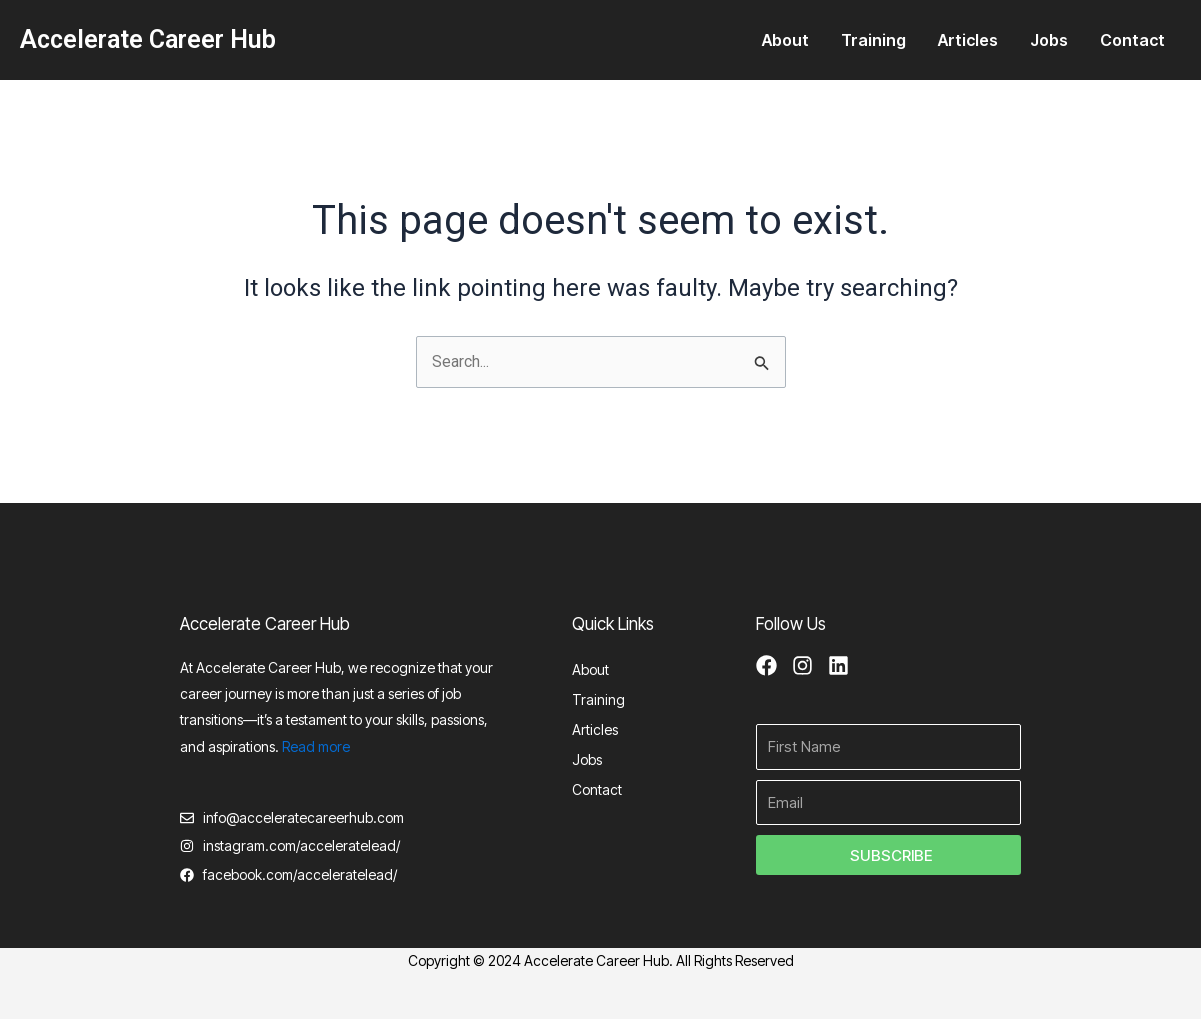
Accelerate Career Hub (148, 39)
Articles (968, 40)
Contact (1132, 40)
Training (873, 40)
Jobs (1049, 40)
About (785, 40)
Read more (316, 744)
